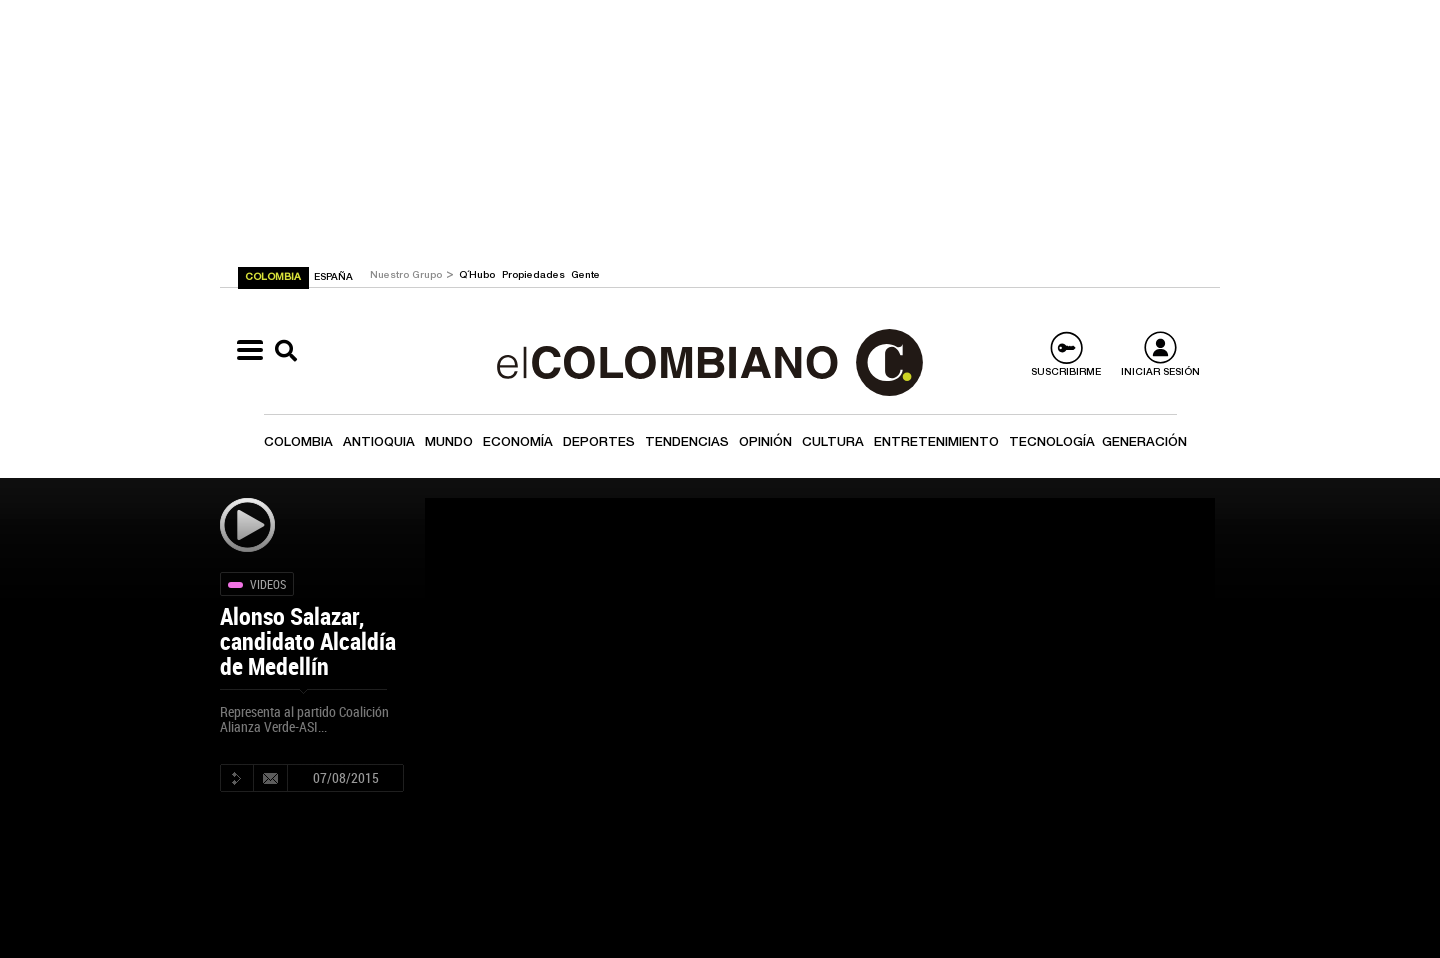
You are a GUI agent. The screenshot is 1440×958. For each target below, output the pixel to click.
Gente (585, 276)
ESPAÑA (333, 278)
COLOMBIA (274, 278)
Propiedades (535, 276)
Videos (268, 584)
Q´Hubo (478, 276)
